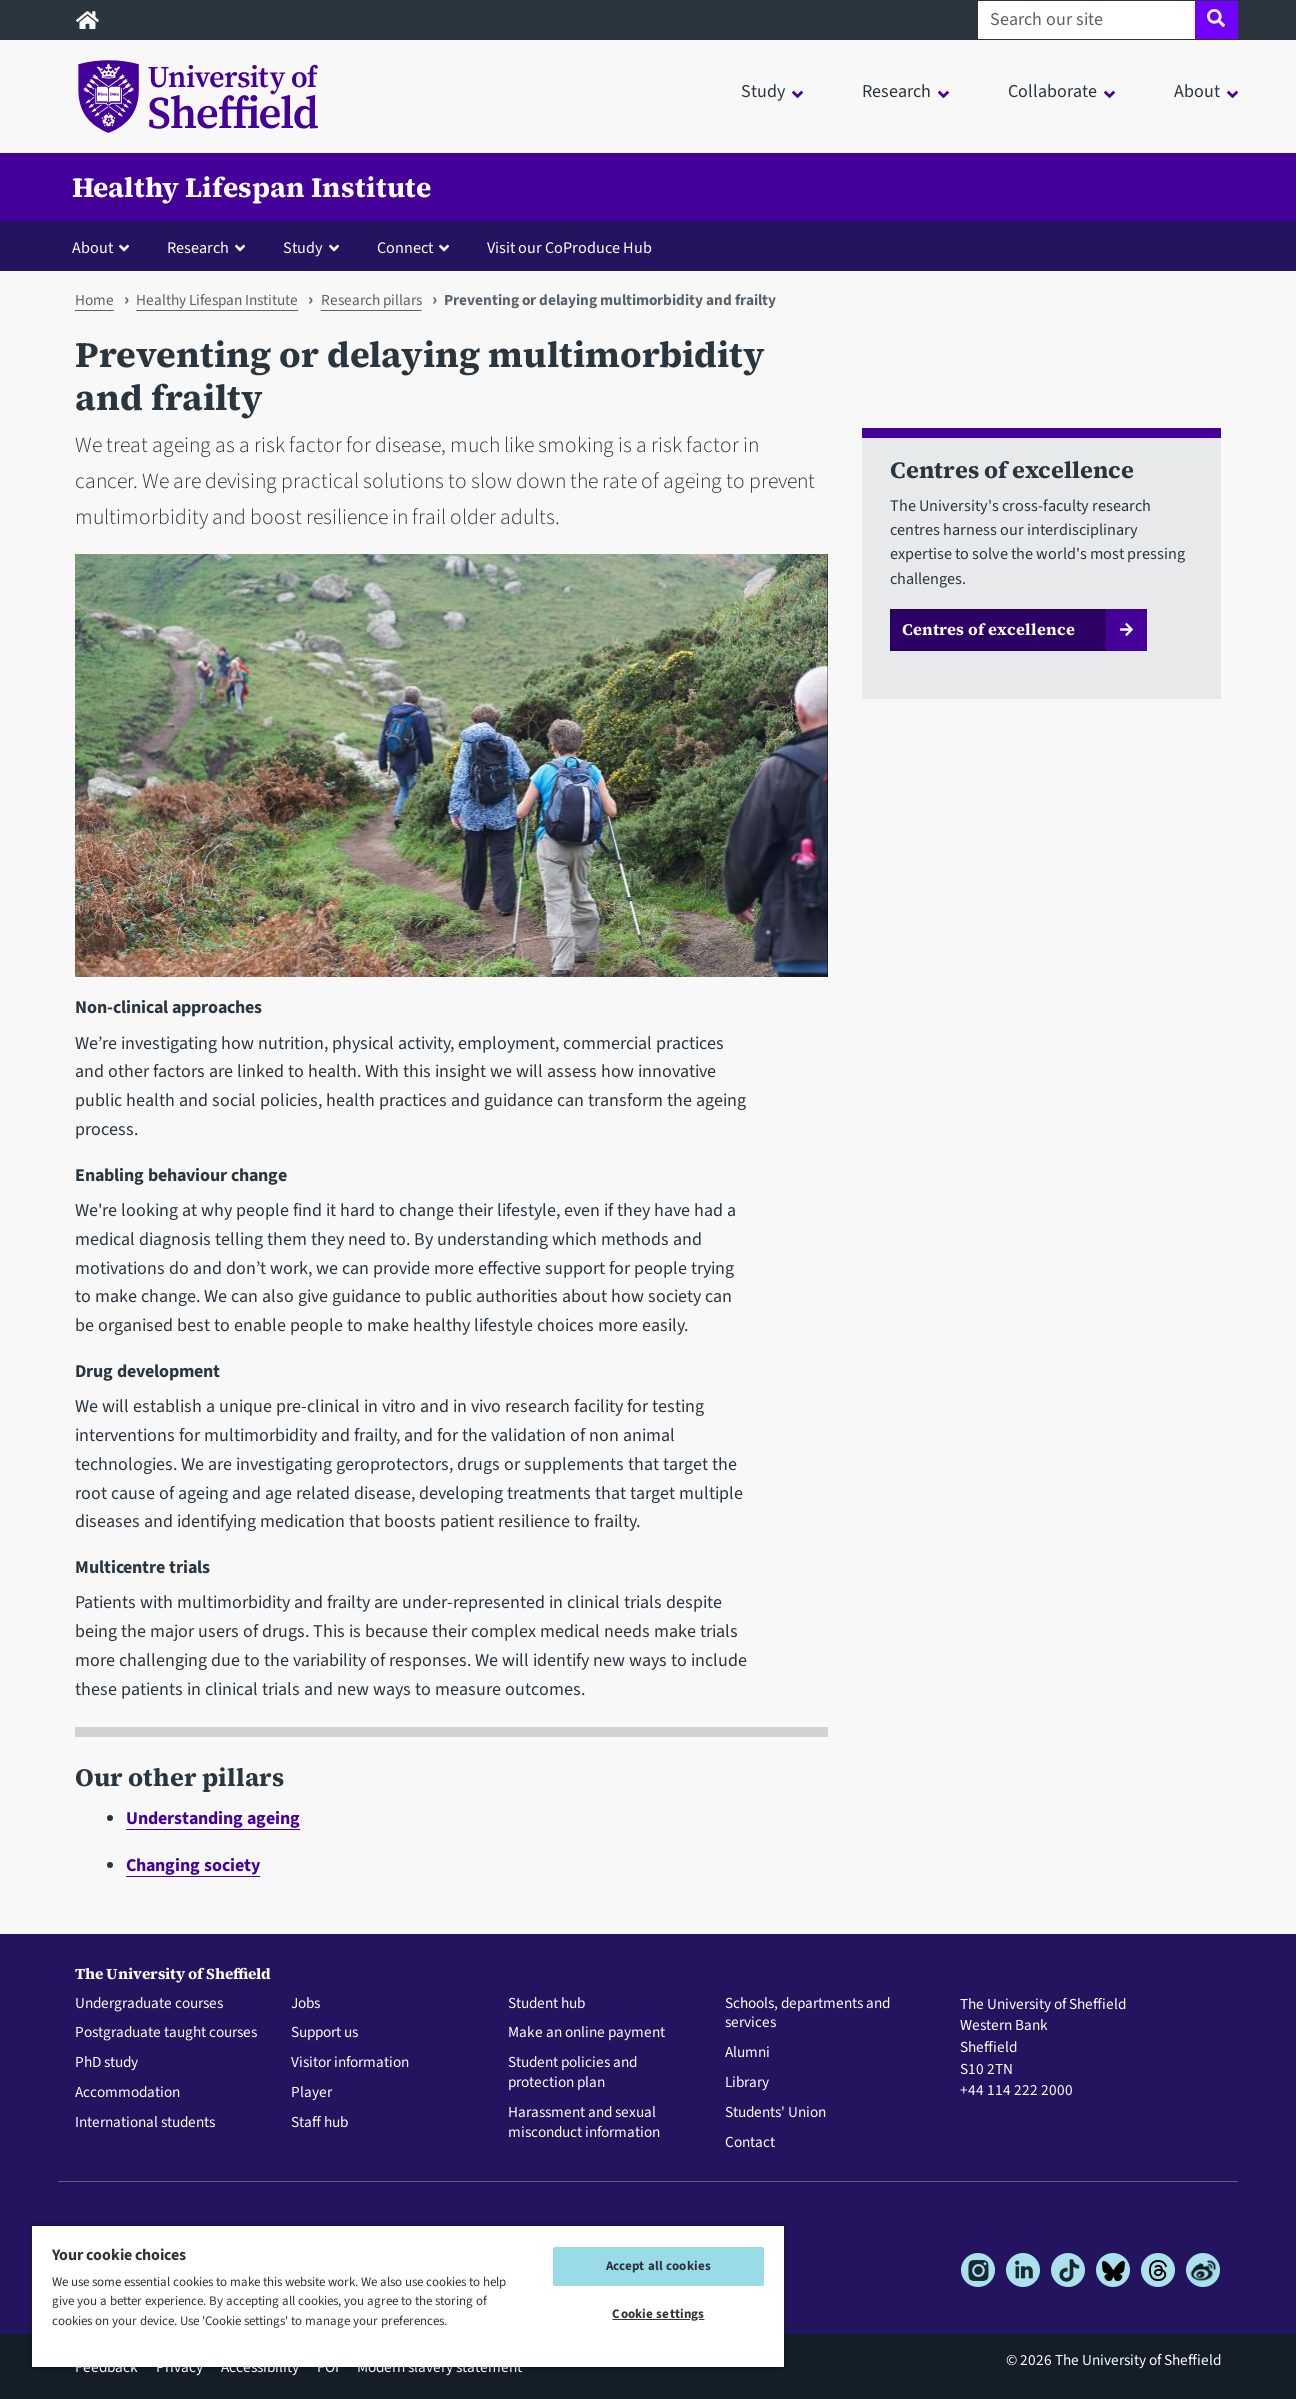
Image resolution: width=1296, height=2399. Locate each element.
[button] (105, 247)
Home (94, 300)
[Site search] (1216, 20)
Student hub (546, 2004)
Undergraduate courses (149, 2004)
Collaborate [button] (1052, 91)
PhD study (106, 2063)
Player (311, 2093)
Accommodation (127, 2093)
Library (747, 2083)
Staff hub (319, 2123)
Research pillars (371, 300)
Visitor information (350, 2063)
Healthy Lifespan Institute (251, 187)
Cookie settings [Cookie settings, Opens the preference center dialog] (658, 2314)
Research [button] (896, 91)
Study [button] (763, 91)
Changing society (193, 1865)
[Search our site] (1086, 20)
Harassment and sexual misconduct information (584, 2123)
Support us (324, 2033)
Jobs (305, 2004)
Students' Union (775, 2113)
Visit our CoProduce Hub (569, 247)
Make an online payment (586, 2033)
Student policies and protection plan (572, 2073)
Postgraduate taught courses (166, 2033)
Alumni (747, 2053)
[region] (408, 2295)
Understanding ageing (213, 1818)
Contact (750, 2143)
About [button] (1197, 91)
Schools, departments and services (807, 2014)
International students (145, 2123)
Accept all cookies (658, 2266)
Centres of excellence (988, 629)
